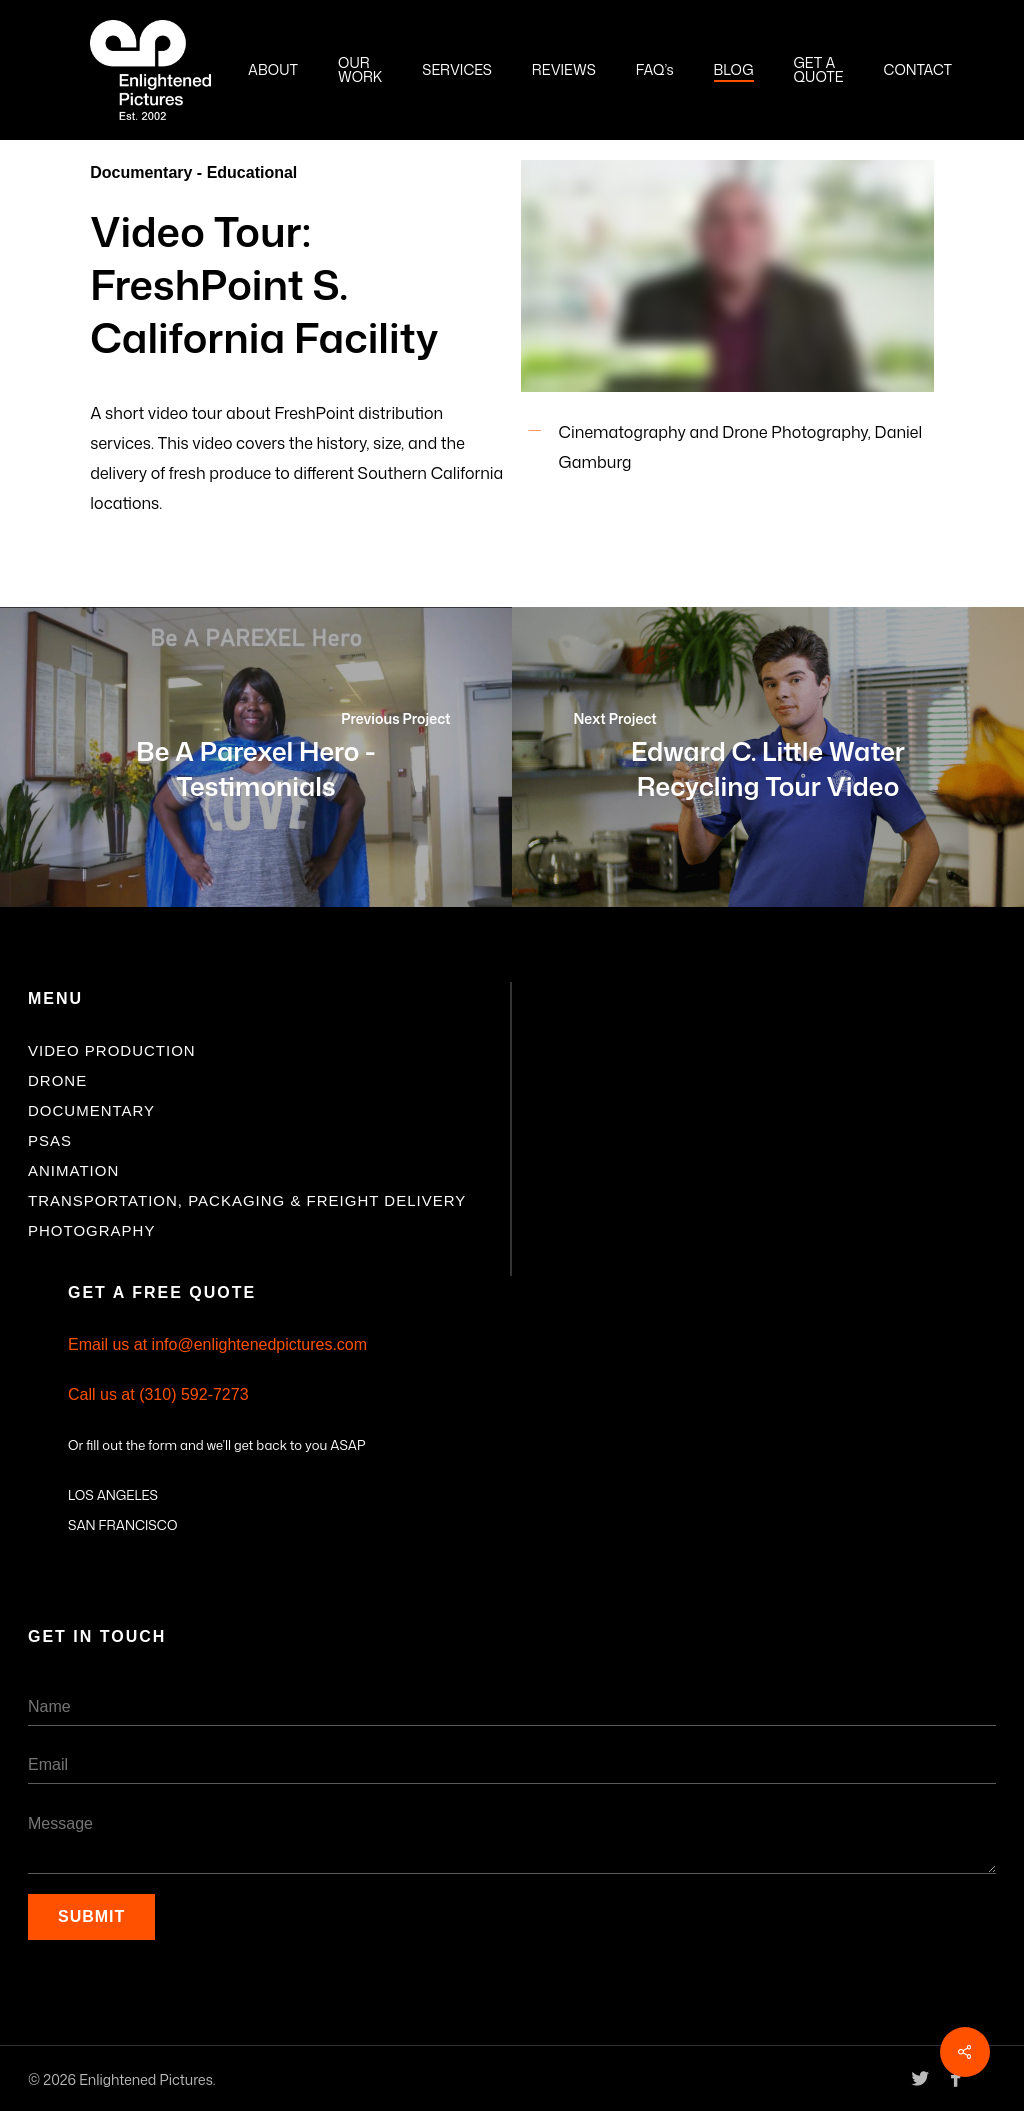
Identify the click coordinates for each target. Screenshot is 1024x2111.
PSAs (50, 1140)
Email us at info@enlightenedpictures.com (217, 1344)
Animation (73, 1170)
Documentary (91, 1110)
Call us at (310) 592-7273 (158, 1394)
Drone (57, 1080)
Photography (91, 1230)
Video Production (112, 1050)
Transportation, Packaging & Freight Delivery (247, 1200)
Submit (91, 1916)
